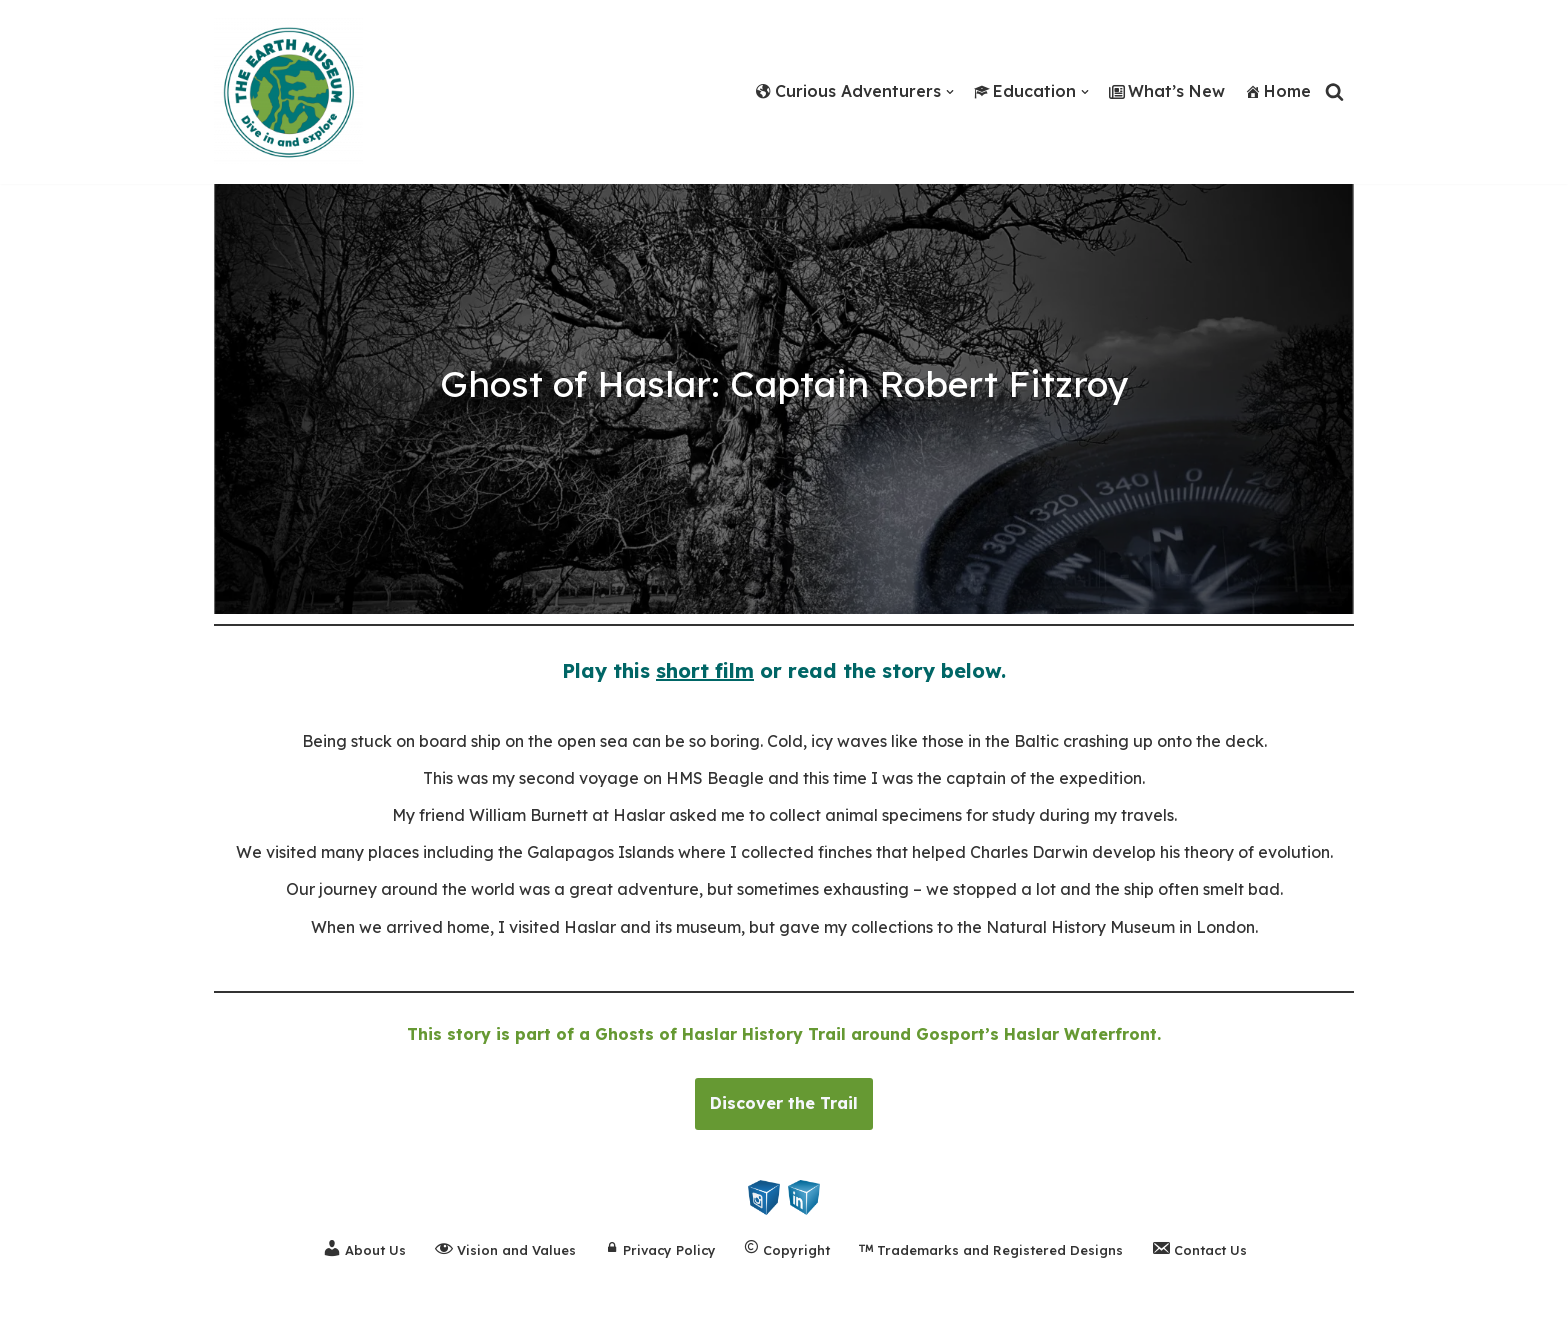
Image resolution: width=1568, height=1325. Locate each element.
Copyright (787, 1250)
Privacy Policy (660, 1250)
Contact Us (1199, 1248)
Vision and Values (505, 1248)
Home (1278, 91)
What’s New (1167, 91)
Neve (36, 1299)
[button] (950, 92)
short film (705, 670)
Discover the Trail (784, 1103)
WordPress (207, 1299)
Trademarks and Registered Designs (990, 1250)
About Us (364, 1248)
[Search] (1334, 91)
